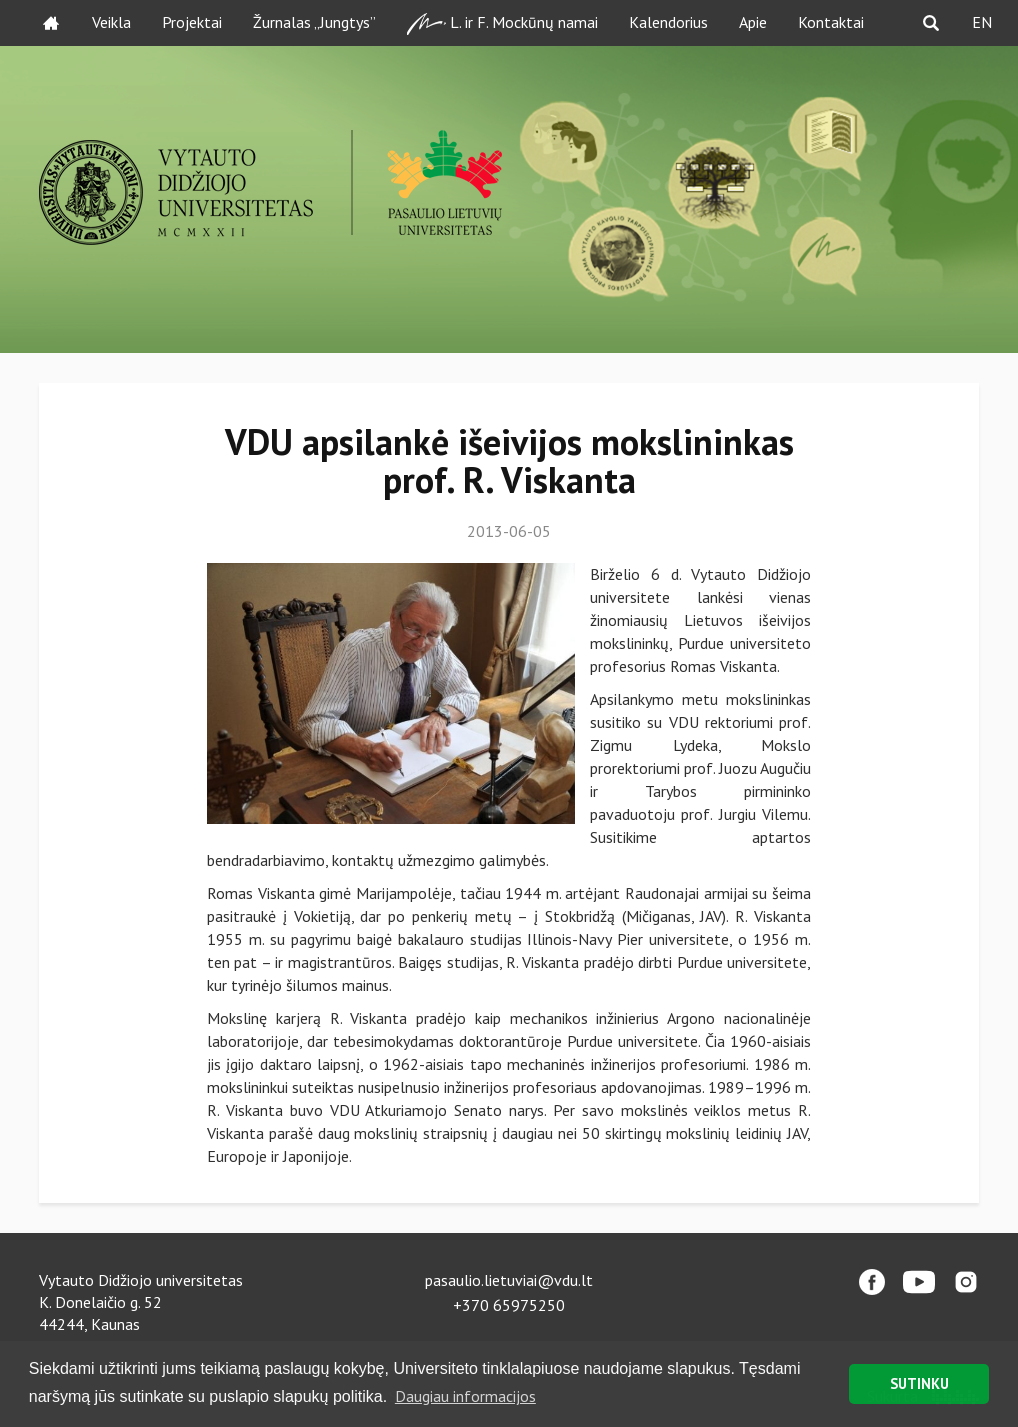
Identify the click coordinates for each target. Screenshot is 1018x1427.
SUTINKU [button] (919, 1383)
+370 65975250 (509, 1305)
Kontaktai (831, 22)
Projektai (192, 22)
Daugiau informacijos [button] (465, 1396)
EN (982, 22)
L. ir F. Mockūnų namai (502, 23)
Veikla (111, 22)
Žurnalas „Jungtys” (314, 22)
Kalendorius (668, 22)
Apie (753, 22)
